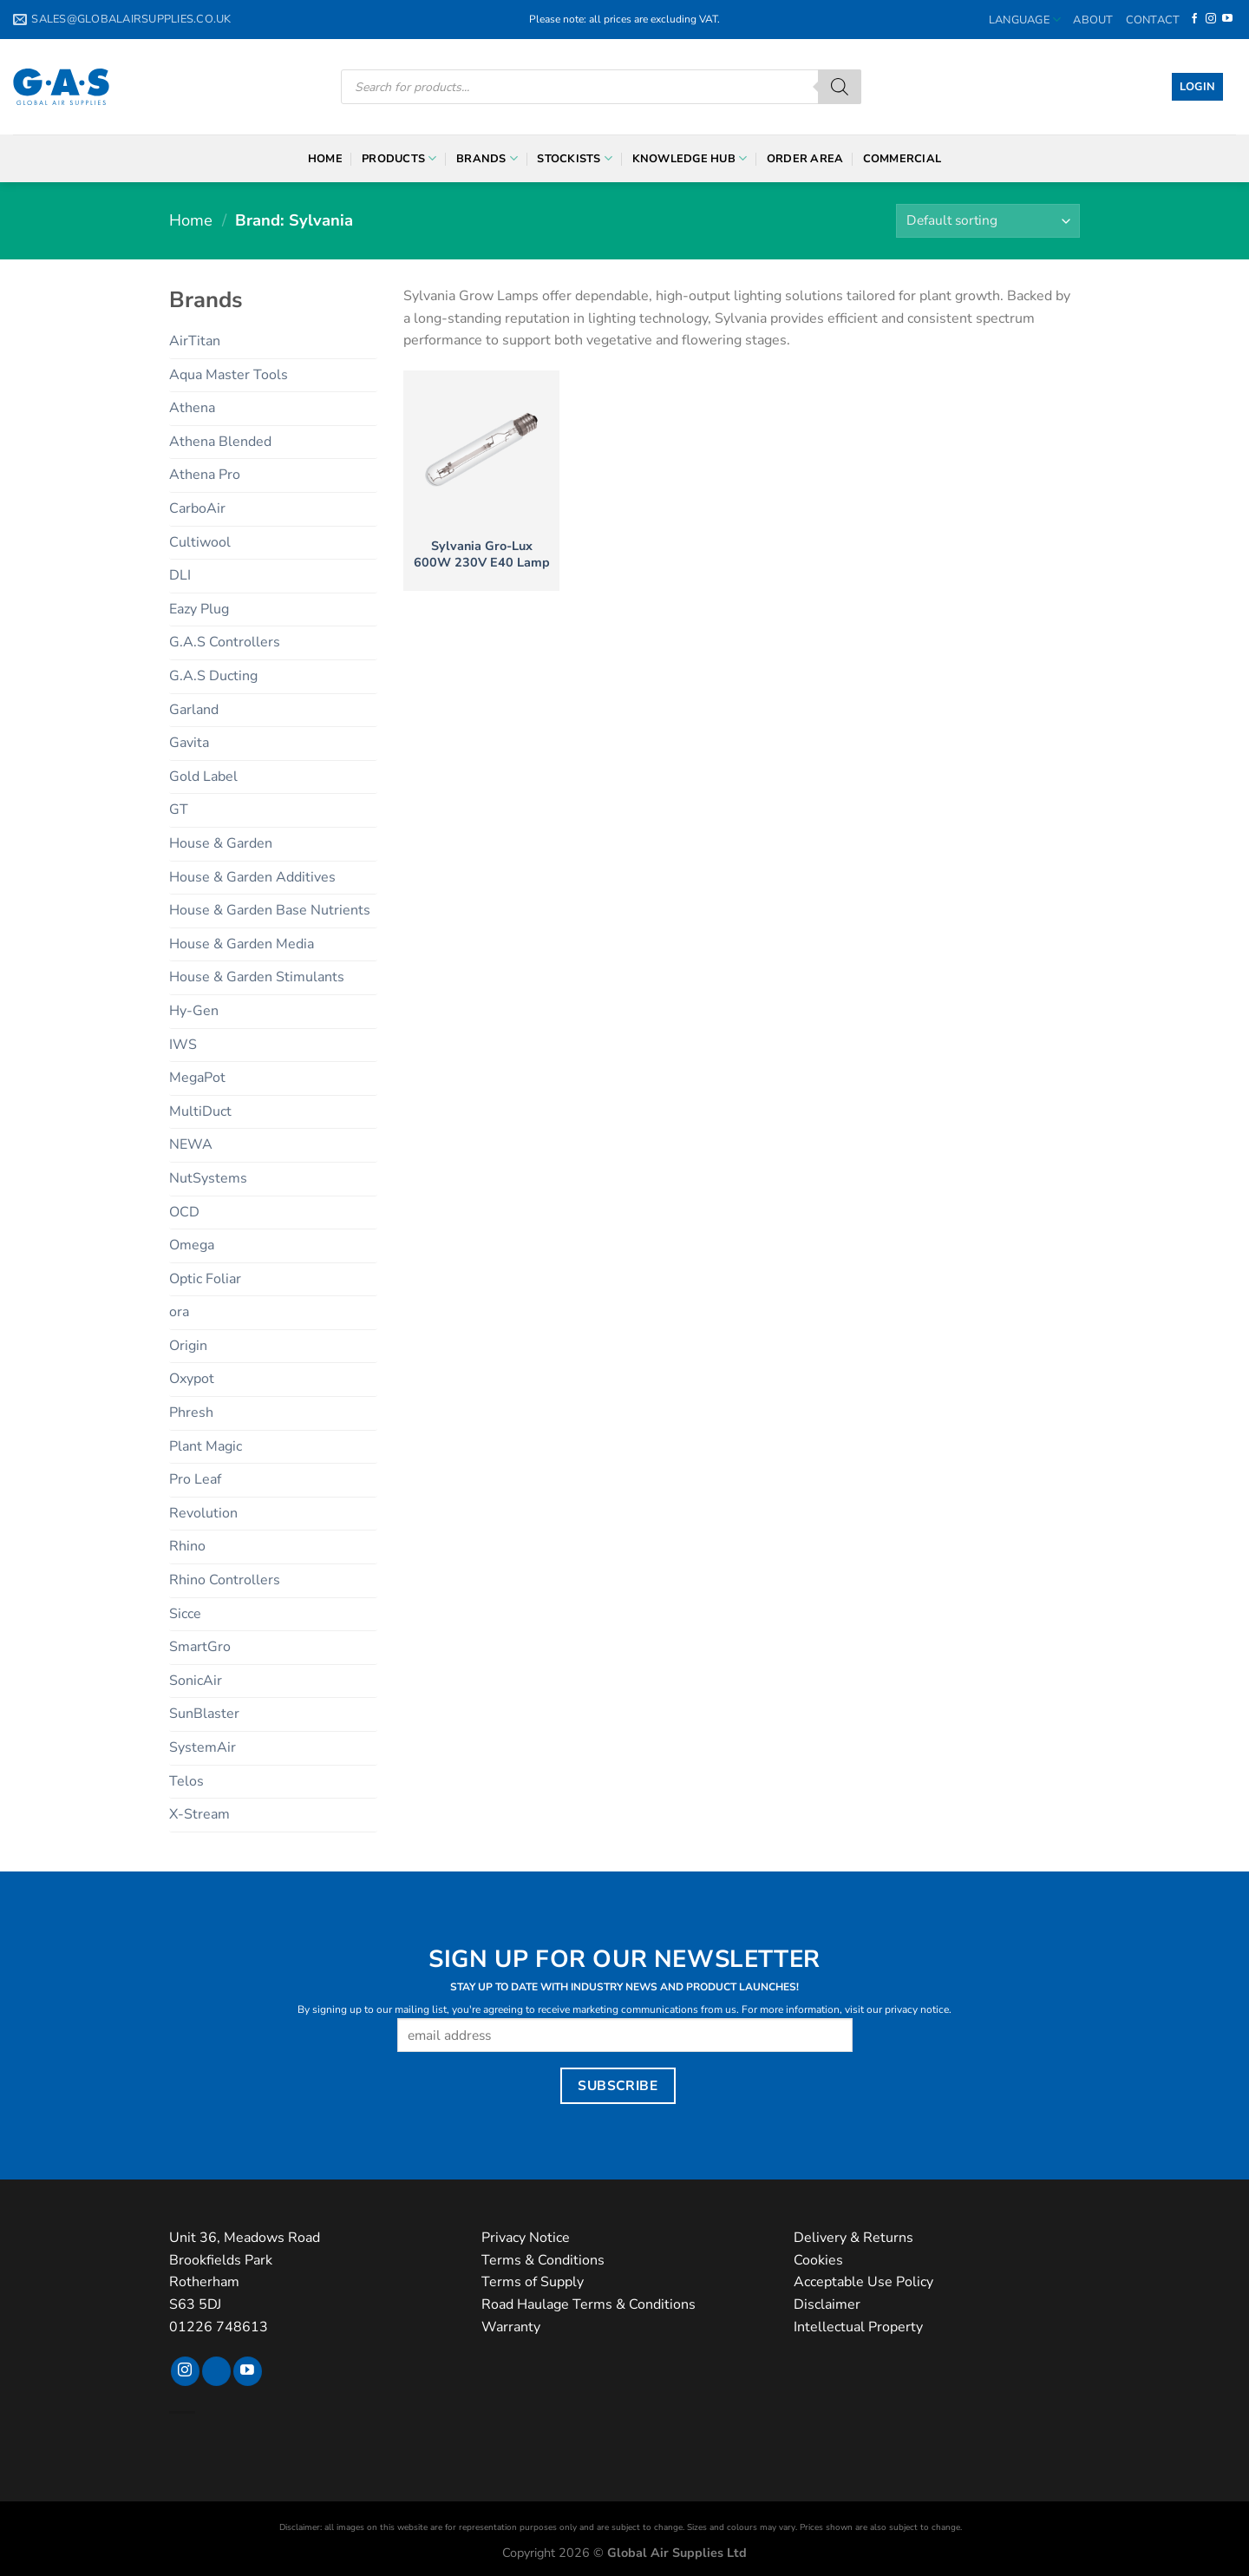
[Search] (839, 86)
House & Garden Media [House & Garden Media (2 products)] (241, 944)
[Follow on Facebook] (1194, 19)
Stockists (574, 158)
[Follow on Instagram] (1211, 19)
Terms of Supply (532, 2281)
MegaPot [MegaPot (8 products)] (197, 1077)
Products (399, 158)
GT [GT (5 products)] (178, 809)
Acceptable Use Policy (863, 2281)
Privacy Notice (525, 2237)
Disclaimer (827, 2304)
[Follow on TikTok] (216, 2371)
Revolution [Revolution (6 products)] (203, 1513)
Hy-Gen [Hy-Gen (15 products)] (194, 1010)
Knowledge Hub (690, 158)
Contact (1153, 20)
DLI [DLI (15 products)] (180, 575)
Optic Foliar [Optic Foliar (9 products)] (205, 1278)
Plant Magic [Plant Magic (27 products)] (205, 1446)
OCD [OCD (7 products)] (184, 1212)
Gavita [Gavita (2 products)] (189, 742)
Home (325, 159)
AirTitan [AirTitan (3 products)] (194, 341)
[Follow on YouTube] (1227, 19)
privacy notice (917, 2009)
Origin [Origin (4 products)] (188, 1345)
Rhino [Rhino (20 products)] (187, 1546)
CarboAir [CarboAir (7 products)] (197, 508)
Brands (487, 158)
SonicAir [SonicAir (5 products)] (195, 1680)
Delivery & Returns (853, 2237)
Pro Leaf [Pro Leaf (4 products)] (195, 1479)
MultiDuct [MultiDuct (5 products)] (200, 1111)
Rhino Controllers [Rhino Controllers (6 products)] (224, 1580)
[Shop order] (988, 221)
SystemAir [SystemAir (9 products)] (202, 1747)
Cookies (818, 2260)
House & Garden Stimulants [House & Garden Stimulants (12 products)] (256, 976)
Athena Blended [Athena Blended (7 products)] (220, 441)
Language (1025, 19)
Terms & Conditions (543, 2260)
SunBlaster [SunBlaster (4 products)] (204, 1713)
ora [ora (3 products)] (179, 1311)
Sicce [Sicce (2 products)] (185, 1613)
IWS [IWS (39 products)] (183, 1044)
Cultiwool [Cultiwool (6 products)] (200, 542)
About (1093, 20)
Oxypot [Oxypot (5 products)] (191, 1378)
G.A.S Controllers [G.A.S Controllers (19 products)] (224, 642)
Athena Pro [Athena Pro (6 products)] (204, 474)
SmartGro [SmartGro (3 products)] (200, 1646)
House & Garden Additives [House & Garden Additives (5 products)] (252, 877)
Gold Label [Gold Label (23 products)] (203, 776)
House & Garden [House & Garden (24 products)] (220, 843)
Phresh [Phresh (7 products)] (191, 1412)
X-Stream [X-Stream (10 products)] (199, 1814)
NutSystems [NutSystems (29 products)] (208, 1178)
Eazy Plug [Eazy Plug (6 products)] (199, 609)
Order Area (805, 159)
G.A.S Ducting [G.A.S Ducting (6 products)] (213, 675)
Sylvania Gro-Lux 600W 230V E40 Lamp (482, 554)
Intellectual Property (858, 2327)
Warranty (510, 2327)
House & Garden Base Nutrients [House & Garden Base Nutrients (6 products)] (269, 910)
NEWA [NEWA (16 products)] (191, 1144)
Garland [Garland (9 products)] (194, 709)
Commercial (902, 159)
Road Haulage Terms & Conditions (588, 2304)
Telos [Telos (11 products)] (186, 1781)
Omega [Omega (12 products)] (191, 1245)
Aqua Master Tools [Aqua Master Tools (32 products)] (228, 374)
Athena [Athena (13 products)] (192, 407)
